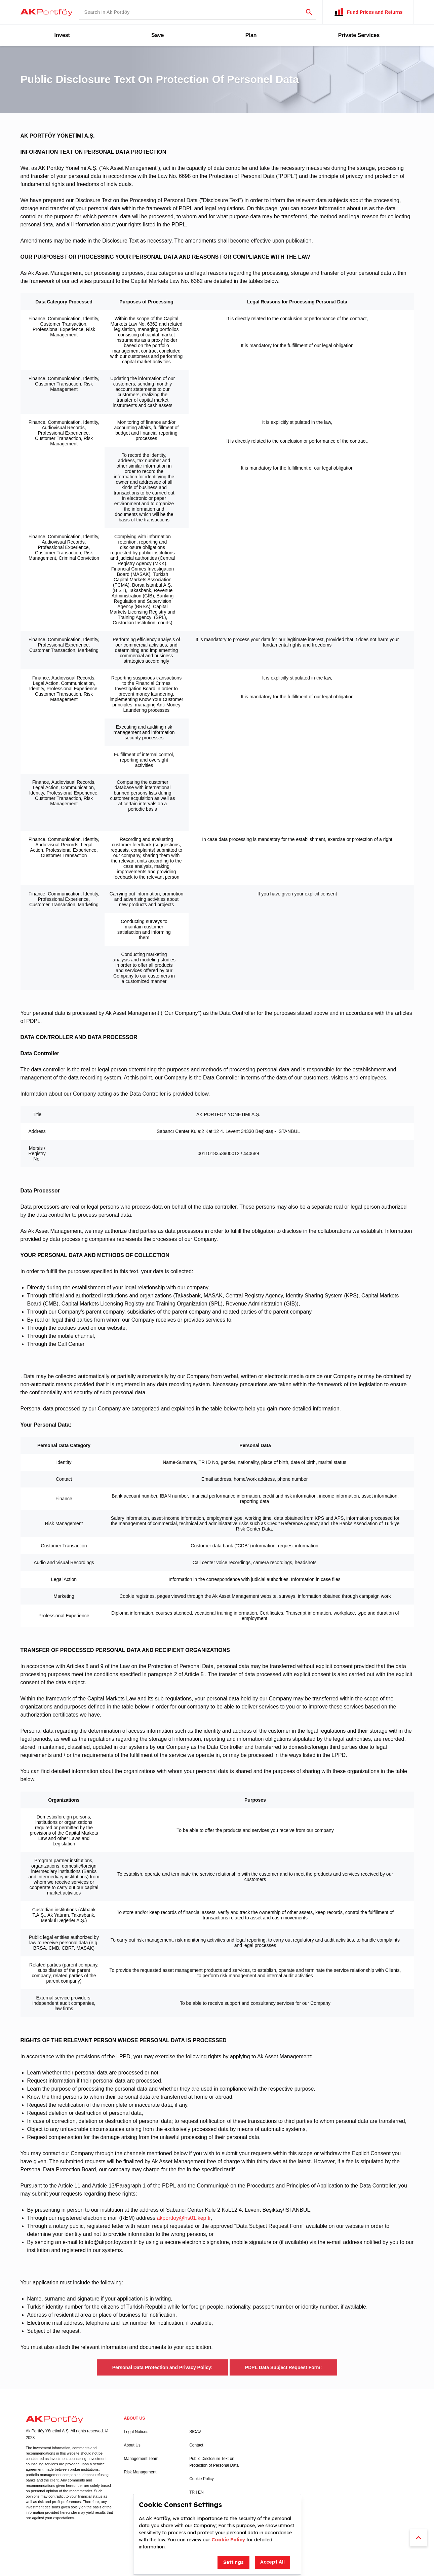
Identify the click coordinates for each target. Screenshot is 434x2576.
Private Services (359, 35)
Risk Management (140, 2472)
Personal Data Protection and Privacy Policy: (162, 2367)
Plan (251, 35)
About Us (132, 2445)
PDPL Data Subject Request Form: (283, 2367)
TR (192, 2492)
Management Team (141, 2458)
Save (157, 35)
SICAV (195, 2431)
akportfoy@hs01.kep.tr (183, 2218)
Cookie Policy (201, 2478)
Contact (196, 2445)
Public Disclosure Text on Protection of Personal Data (214, 2462)
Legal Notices (136, 2431)
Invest (62, 35)
